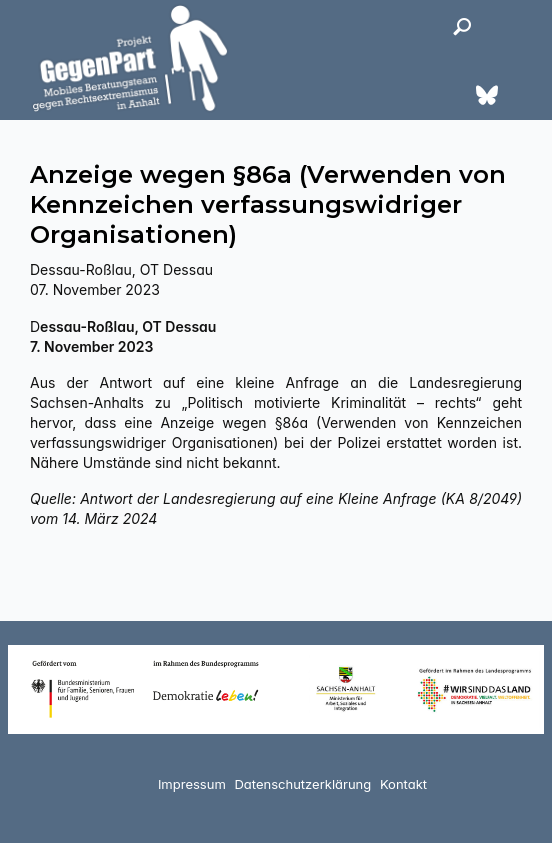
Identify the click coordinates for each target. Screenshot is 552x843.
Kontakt (403, 784)
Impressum (192, 784)
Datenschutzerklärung (302, 784)
